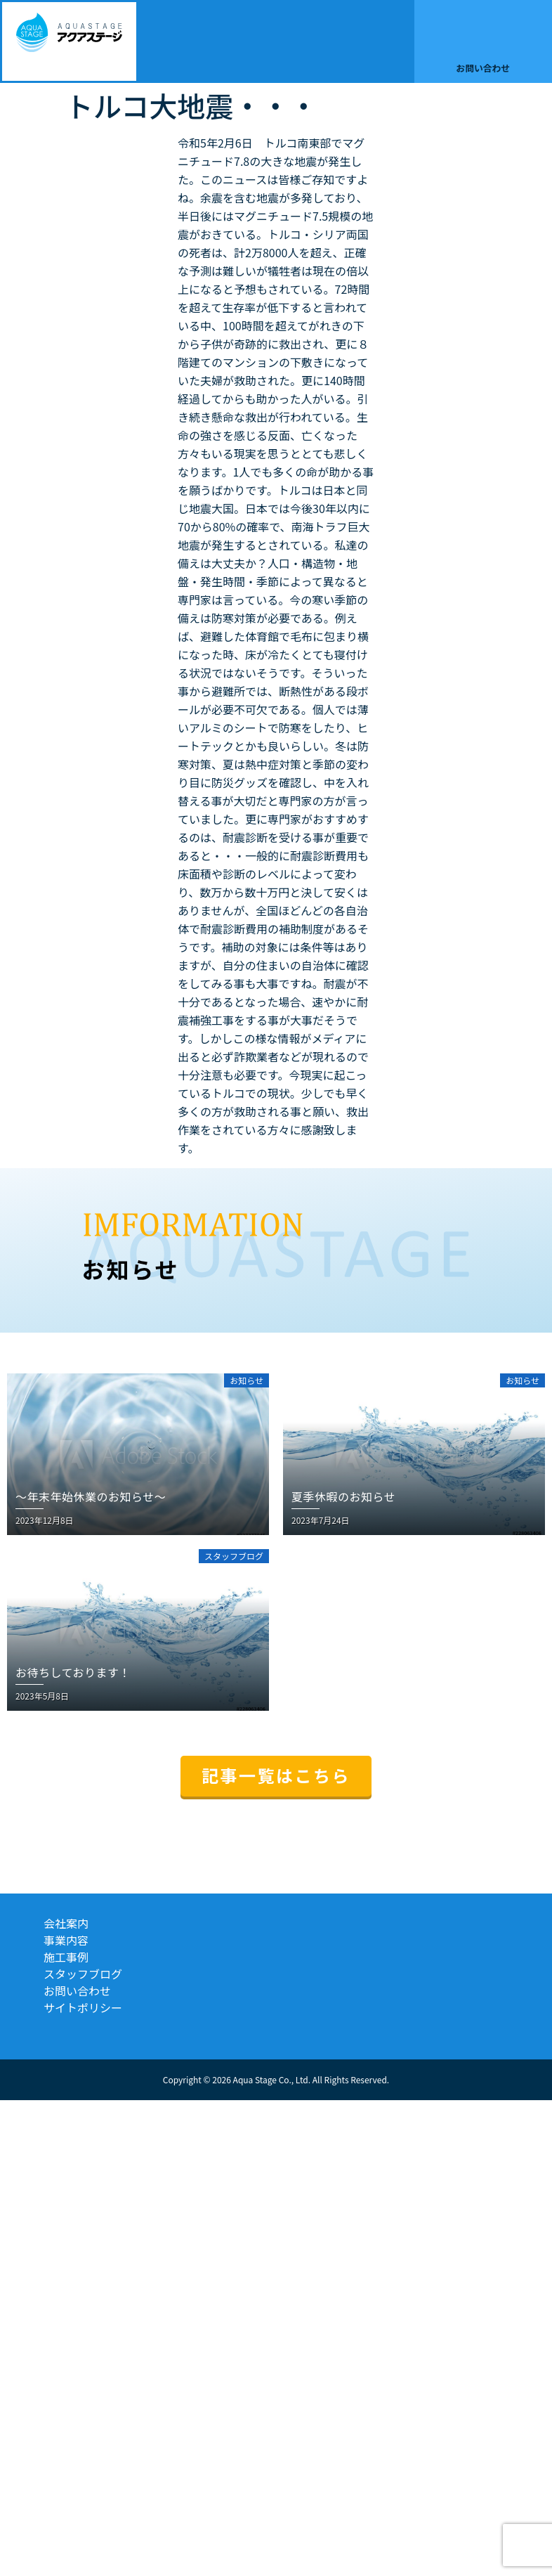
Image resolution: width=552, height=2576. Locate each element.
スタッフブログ (83, 1973)
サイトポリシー (83, 2007)
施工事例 (66, 1956)
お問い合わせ (483, 68)
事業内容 (66, 1939)
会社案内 (66, 1923)
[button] (401, 41)
